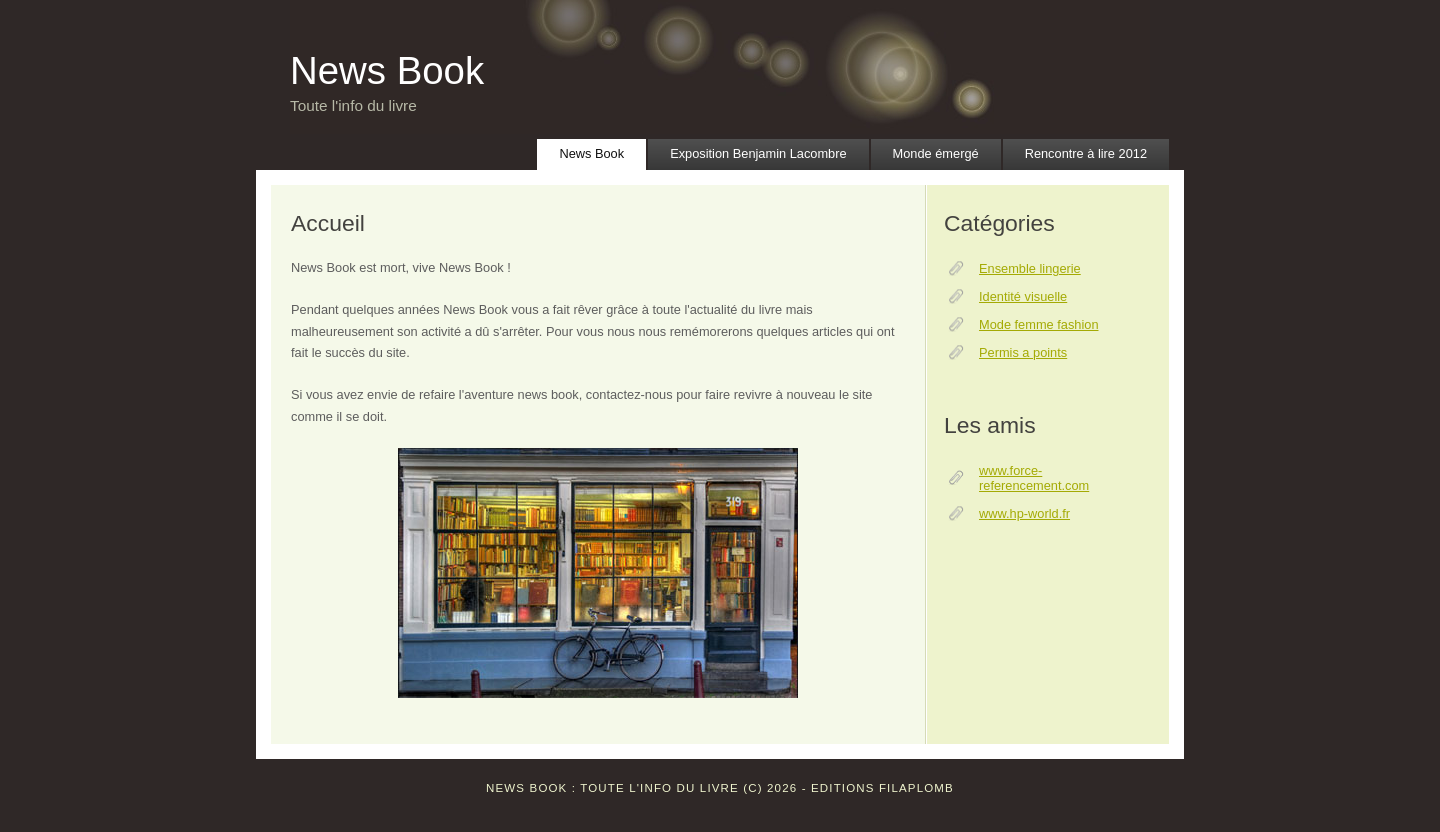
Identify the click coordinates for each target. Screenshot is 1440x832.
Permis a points (1023, 352)
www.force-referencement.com (1034, 478)
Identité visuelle (1023, 296)
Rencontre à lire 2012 (1086, 153)
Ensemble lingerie (1030, 268)
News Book (387, 70)
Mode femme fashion (1039, 324)
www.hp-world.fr (1024, 513)
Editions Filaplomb (882, 788)
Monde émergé (936, 153)
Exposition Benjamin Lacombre (758, 153)
